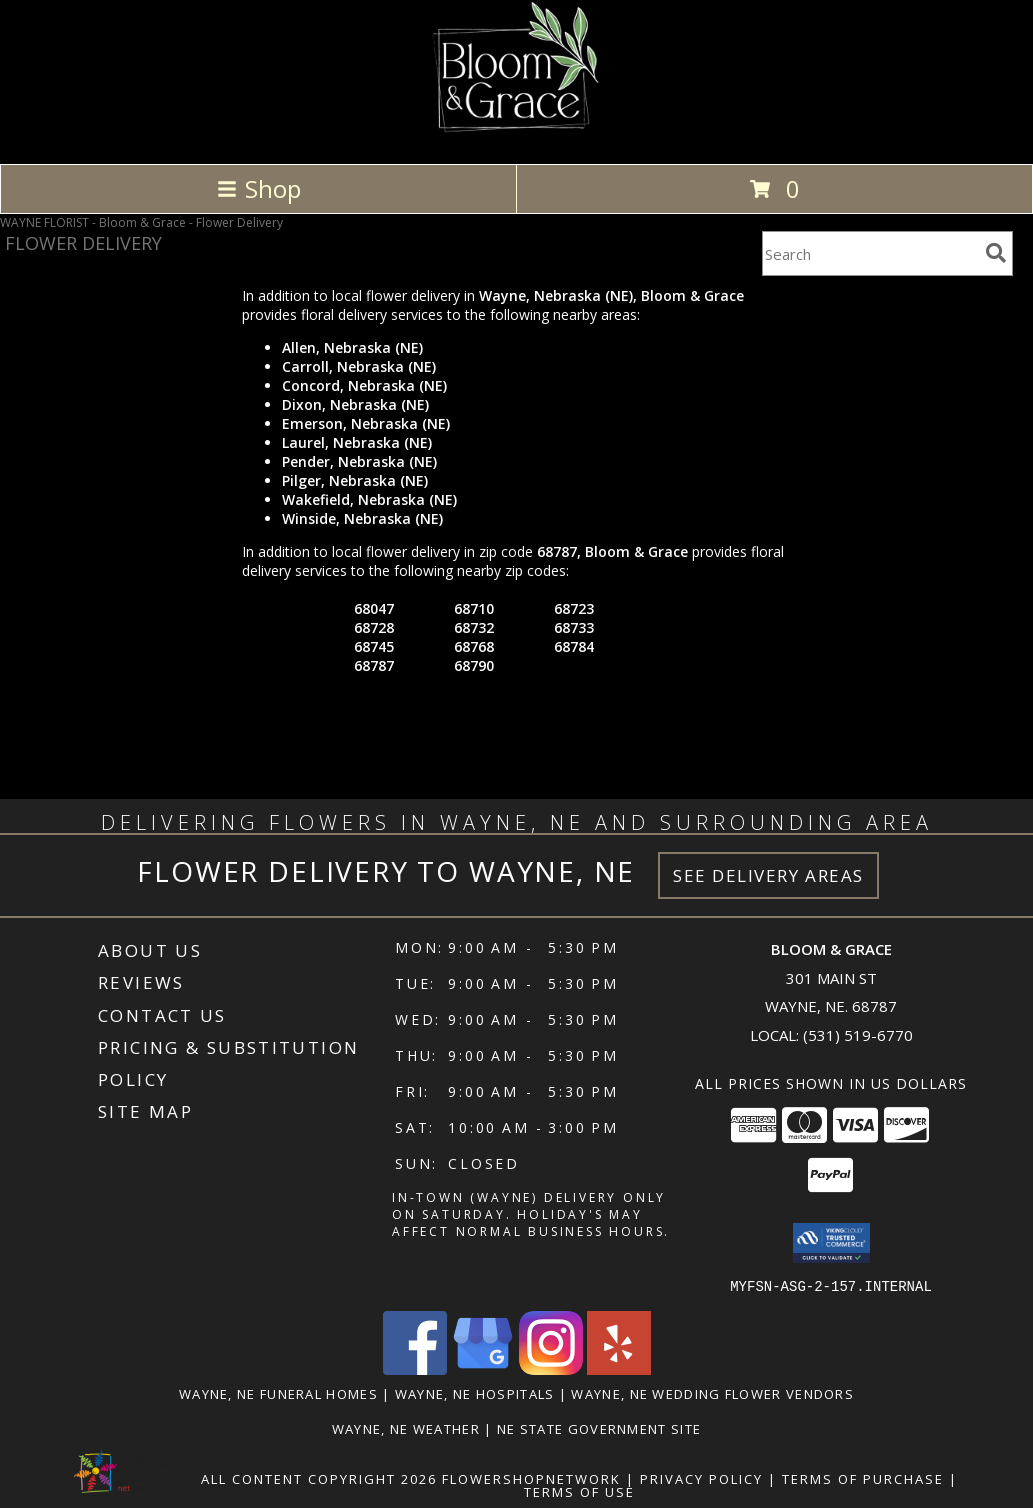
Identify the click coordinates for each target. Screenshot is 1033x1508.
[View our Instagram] (551, 1368)
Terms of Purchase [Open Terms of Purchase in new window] (863, 1478)
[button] (831, 1243)
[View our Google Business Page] (483, 1368)
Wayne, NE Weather (406, 1428)
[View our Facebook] (415, 1368)
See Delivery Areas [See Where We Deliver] (768, 875)
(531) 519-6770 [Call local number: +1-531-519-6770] (858, 1035)
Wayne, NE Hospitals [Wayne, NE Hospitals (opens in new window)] (475, 1393)
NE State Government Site (599, 1428)
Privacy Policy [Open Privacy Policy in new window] (701, 1478)
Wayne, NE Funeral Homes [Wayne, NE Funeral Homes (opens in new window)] (278, 1393)
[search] (996, 253)
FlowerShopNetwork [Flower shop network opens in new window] (531, 1478)
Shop (259, 188)
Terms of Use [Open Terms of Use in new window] (579, 1491)
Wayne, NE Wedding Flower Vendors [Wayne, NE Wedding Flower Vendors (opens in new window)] (712, 1393)
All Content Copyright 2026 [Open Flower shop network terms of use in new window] (319, 1478)
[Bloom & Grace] (516, 134)
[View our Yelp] (619, 1368)
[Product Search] (870, 253)
